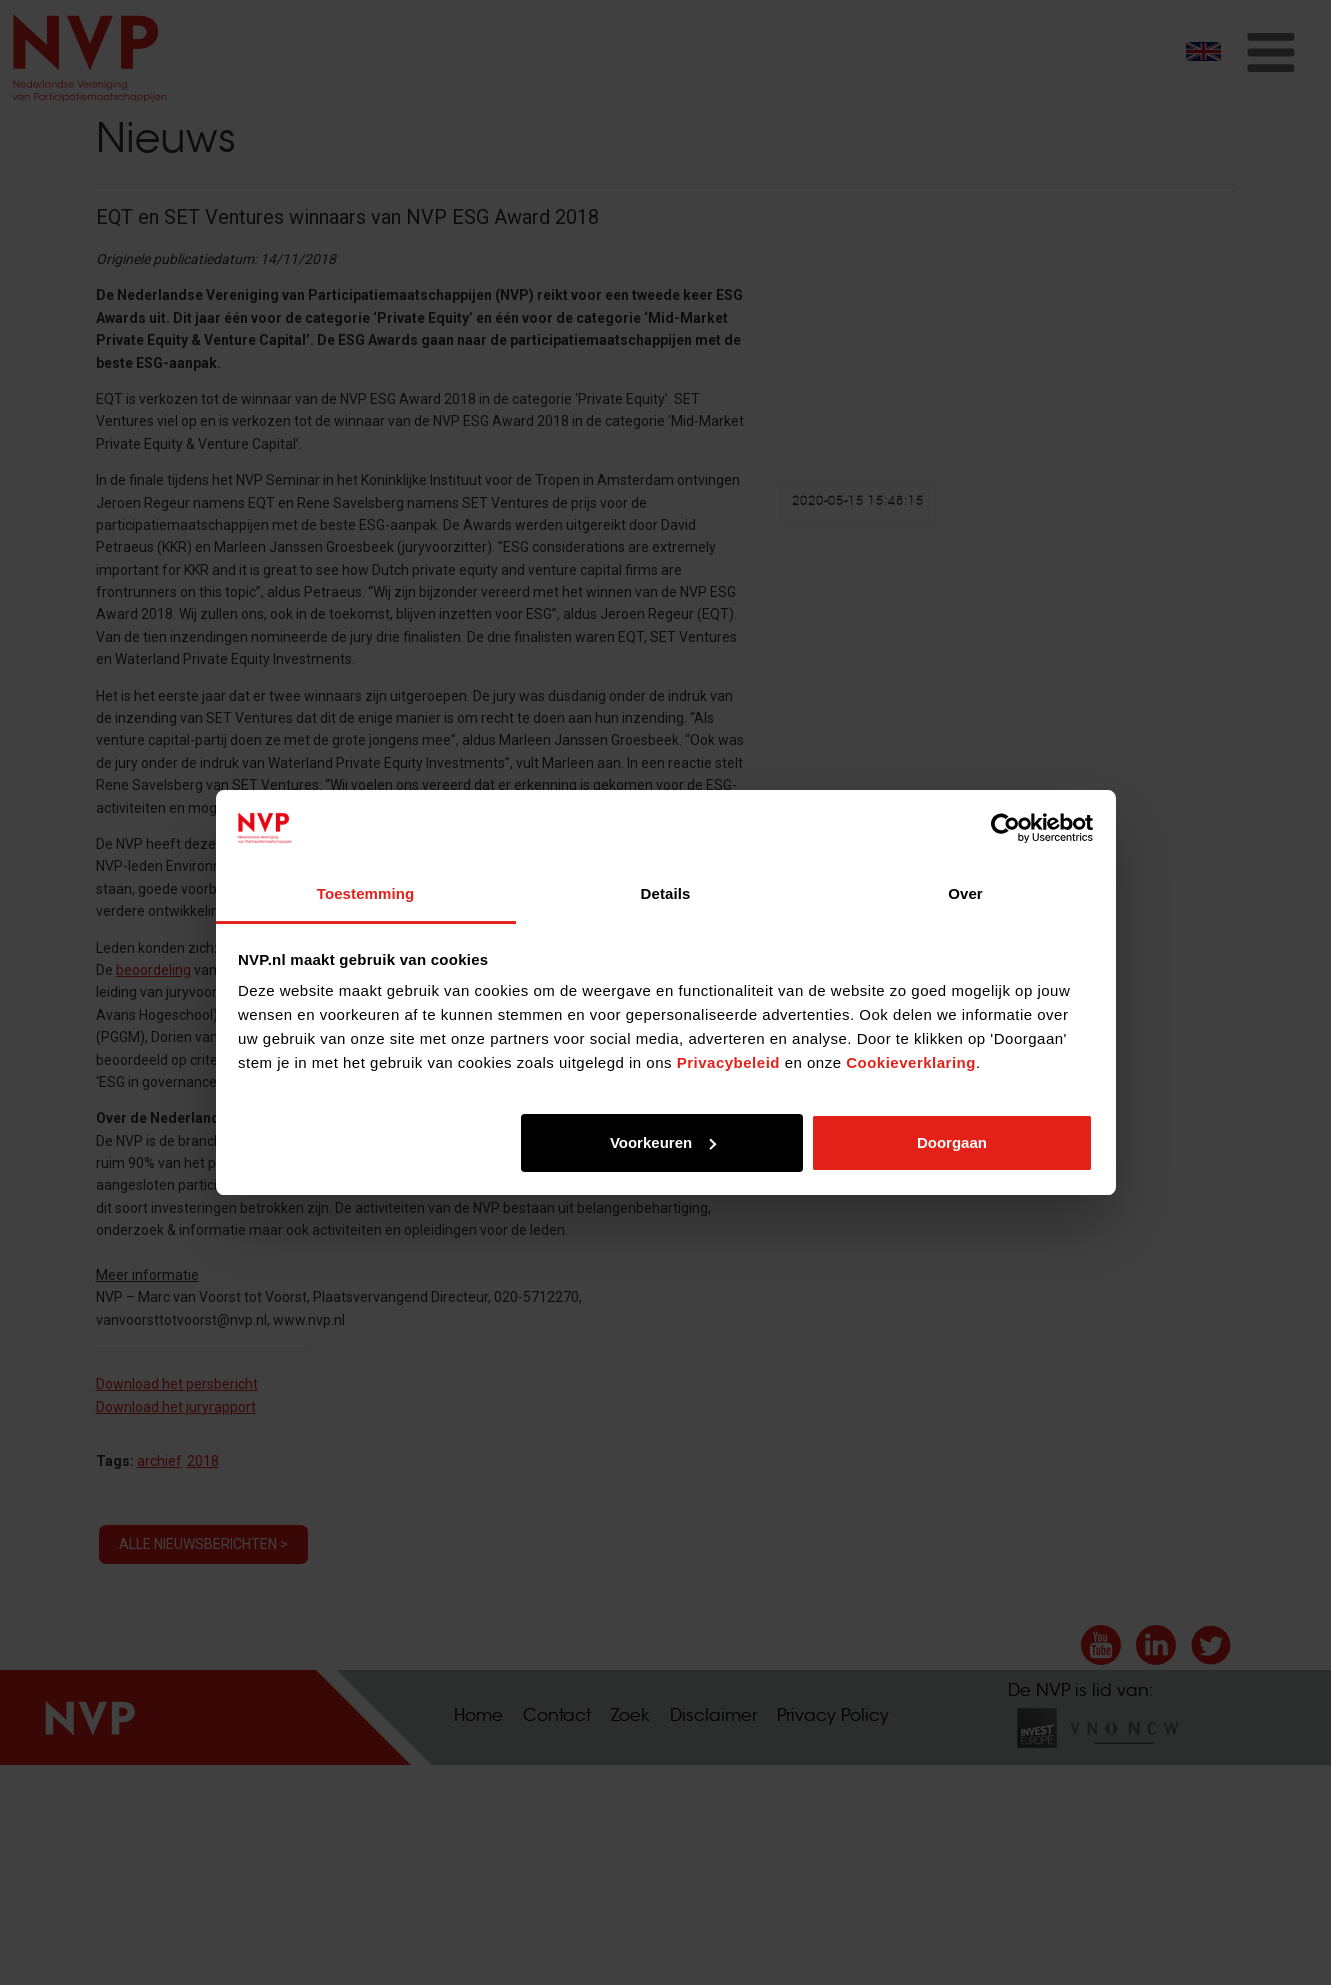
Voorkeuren (663, 1142)
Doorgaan (952, 1142)
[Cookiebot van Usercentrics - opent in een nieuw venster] (1005, 828)
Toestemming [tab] (366, 893)
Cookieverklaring (911, 1062)
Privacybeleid (728, 1062)
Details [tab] (666, 893)
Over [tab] (965, 893)
